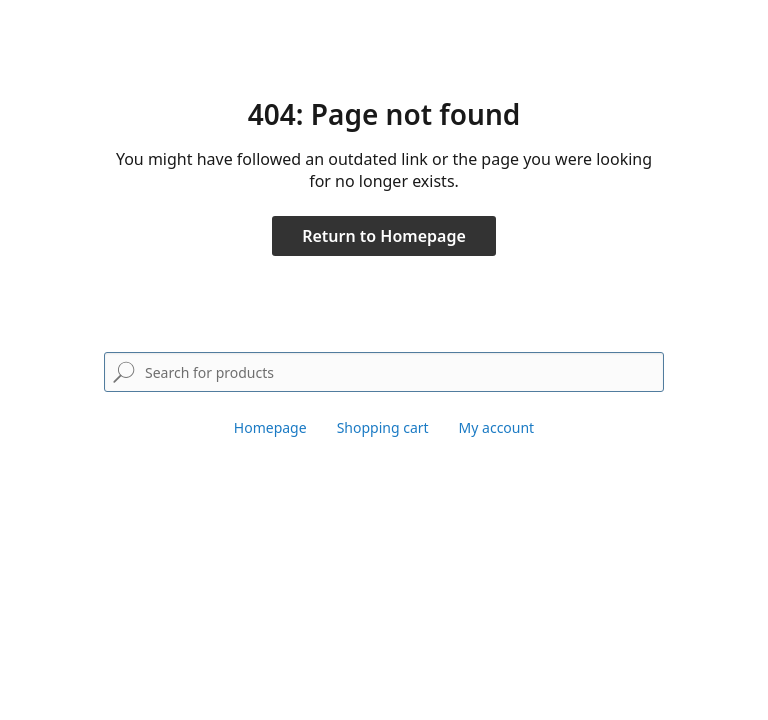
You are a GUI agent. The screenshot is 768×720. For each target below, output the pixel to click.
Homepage (270, 427)
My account (497, 427)
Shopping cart (383, 427)
